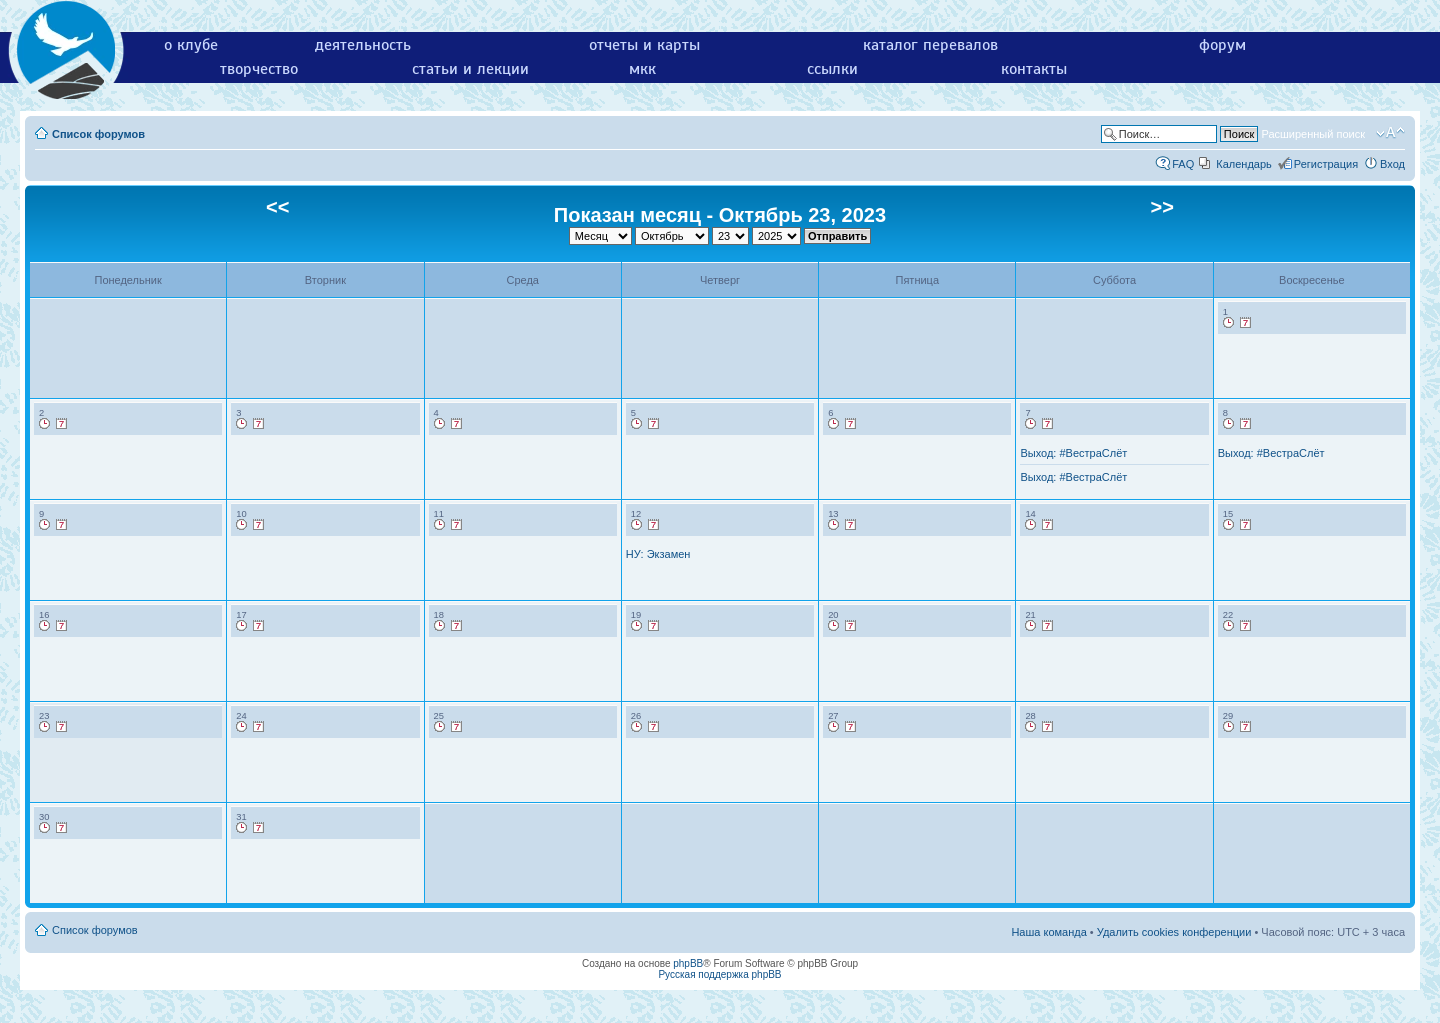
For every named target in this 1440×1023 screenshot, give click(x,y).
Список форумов (98, 134)
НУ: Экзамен (658, 554)
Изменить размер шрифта (1390, 133)
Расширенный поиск (1313, 134)
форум (1222, 45)
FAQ (1183, 164)
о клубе (191, 45)
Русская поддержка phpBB (719, 974)
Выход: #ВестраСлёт (1073, 453)
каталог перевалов (930, 45)
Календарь (1244, 164)
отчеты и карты (644, 45)
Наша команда (1048, 932)
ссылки (832, 69)
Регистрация (1326, 164)
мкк (642, 69)
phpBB (688, 963)
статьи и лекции (470, 69)
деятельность (363, 45)
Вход (1392, 164)
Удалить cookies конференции (1174, 932)
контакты (1034, 69)
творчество (259, 69)
